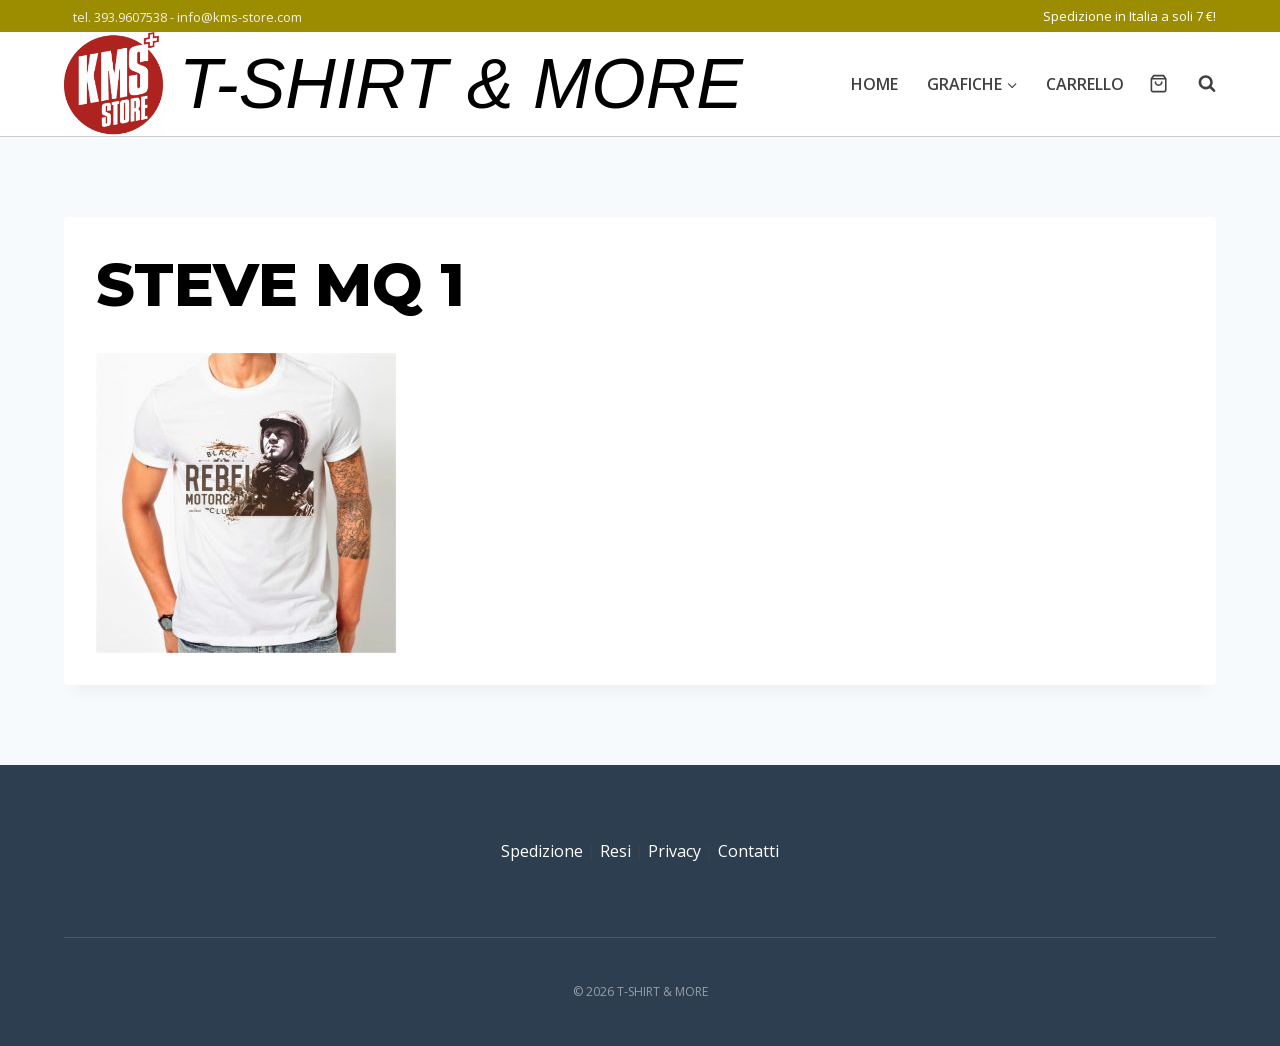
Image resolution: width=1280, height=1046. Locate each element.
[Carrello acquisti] (1158, 83)
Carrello (1085, 84)
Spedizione (542, 851)
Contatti (748, 851)
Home (874, 84)
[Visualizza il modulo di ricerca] (1197, 84)
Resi (615, 851)
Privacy (674, 851)
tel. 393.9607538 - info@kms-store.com (187, 17)
